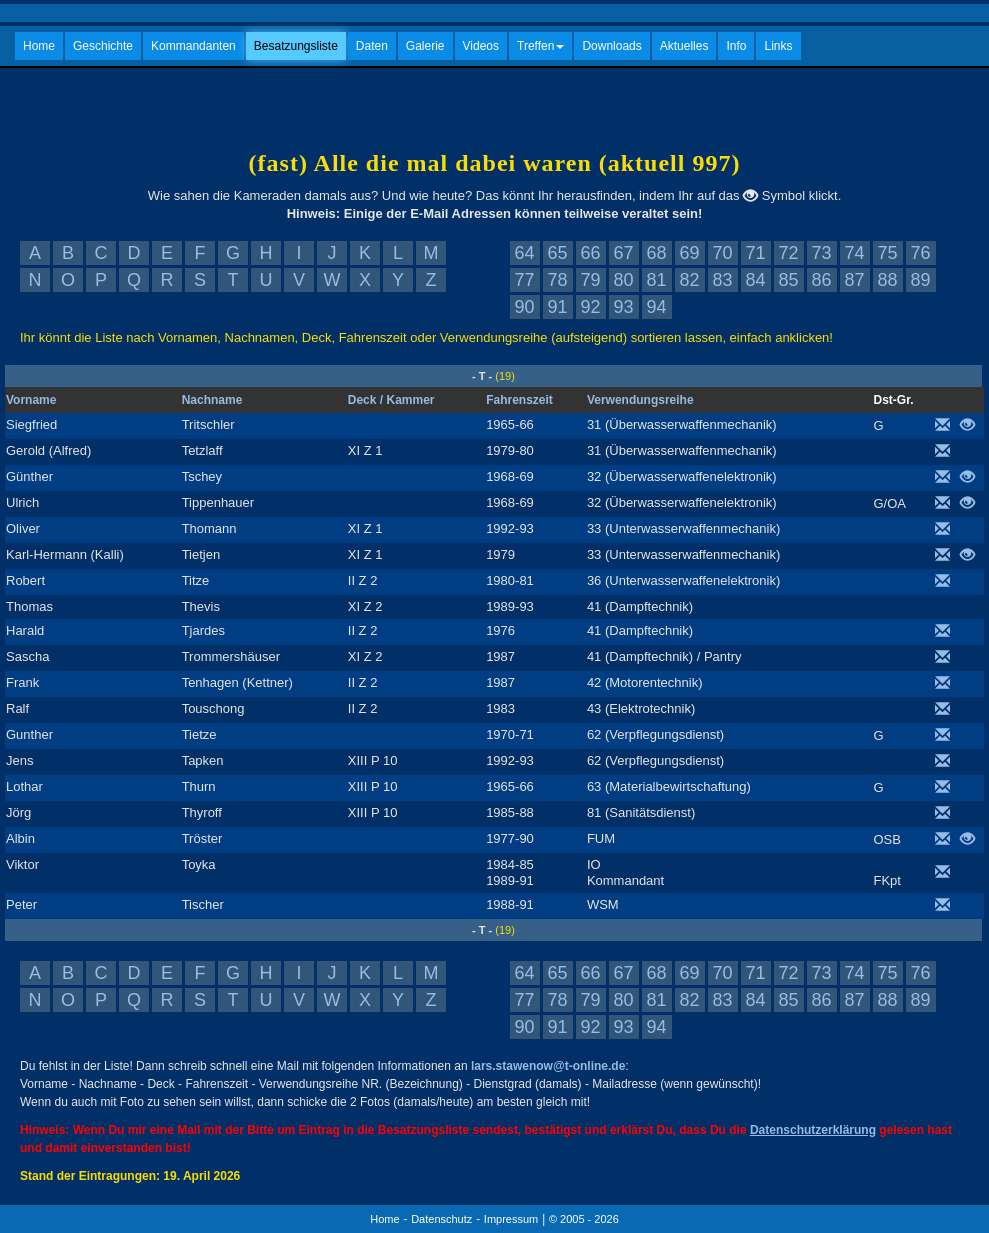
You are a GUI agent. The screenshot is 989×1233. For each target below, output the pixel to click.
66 (590, 253)
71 (755, 253)
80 (623, 280)
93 (623, 307)
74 (854, 253)
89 (920, 280)
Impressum (511, 1219)
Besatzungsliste (296, 46)
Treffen (540, 46)
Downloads (611, 46)
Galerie (425, 46)
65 (557, 253)
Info (736, 46)
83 (722, 280)
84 (755, 280)
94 (656, 307)
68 (656, 253)
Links (778, 46)
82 (689, 280)
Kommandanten (193, 46)
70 (722, 253)
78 (557, 280)
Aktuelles (684, 46)
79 (590, 280)
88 (887, 280)
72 (788, 253)
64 (524, 253)
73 (821, 253)
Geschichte (103, 46)
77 (524, 280)
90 (524, 307)
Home (39, 46)
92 (590, 307)
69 (689, 253)
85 (788, 280)
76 (920, 253)
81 (656, 280)
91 (557, 307)
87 (854, 280)
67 (623, 253)
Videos (481, 46)
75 (887, 253)
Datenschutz (441, 1219)
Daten (372, 46)
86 (821, 280)
